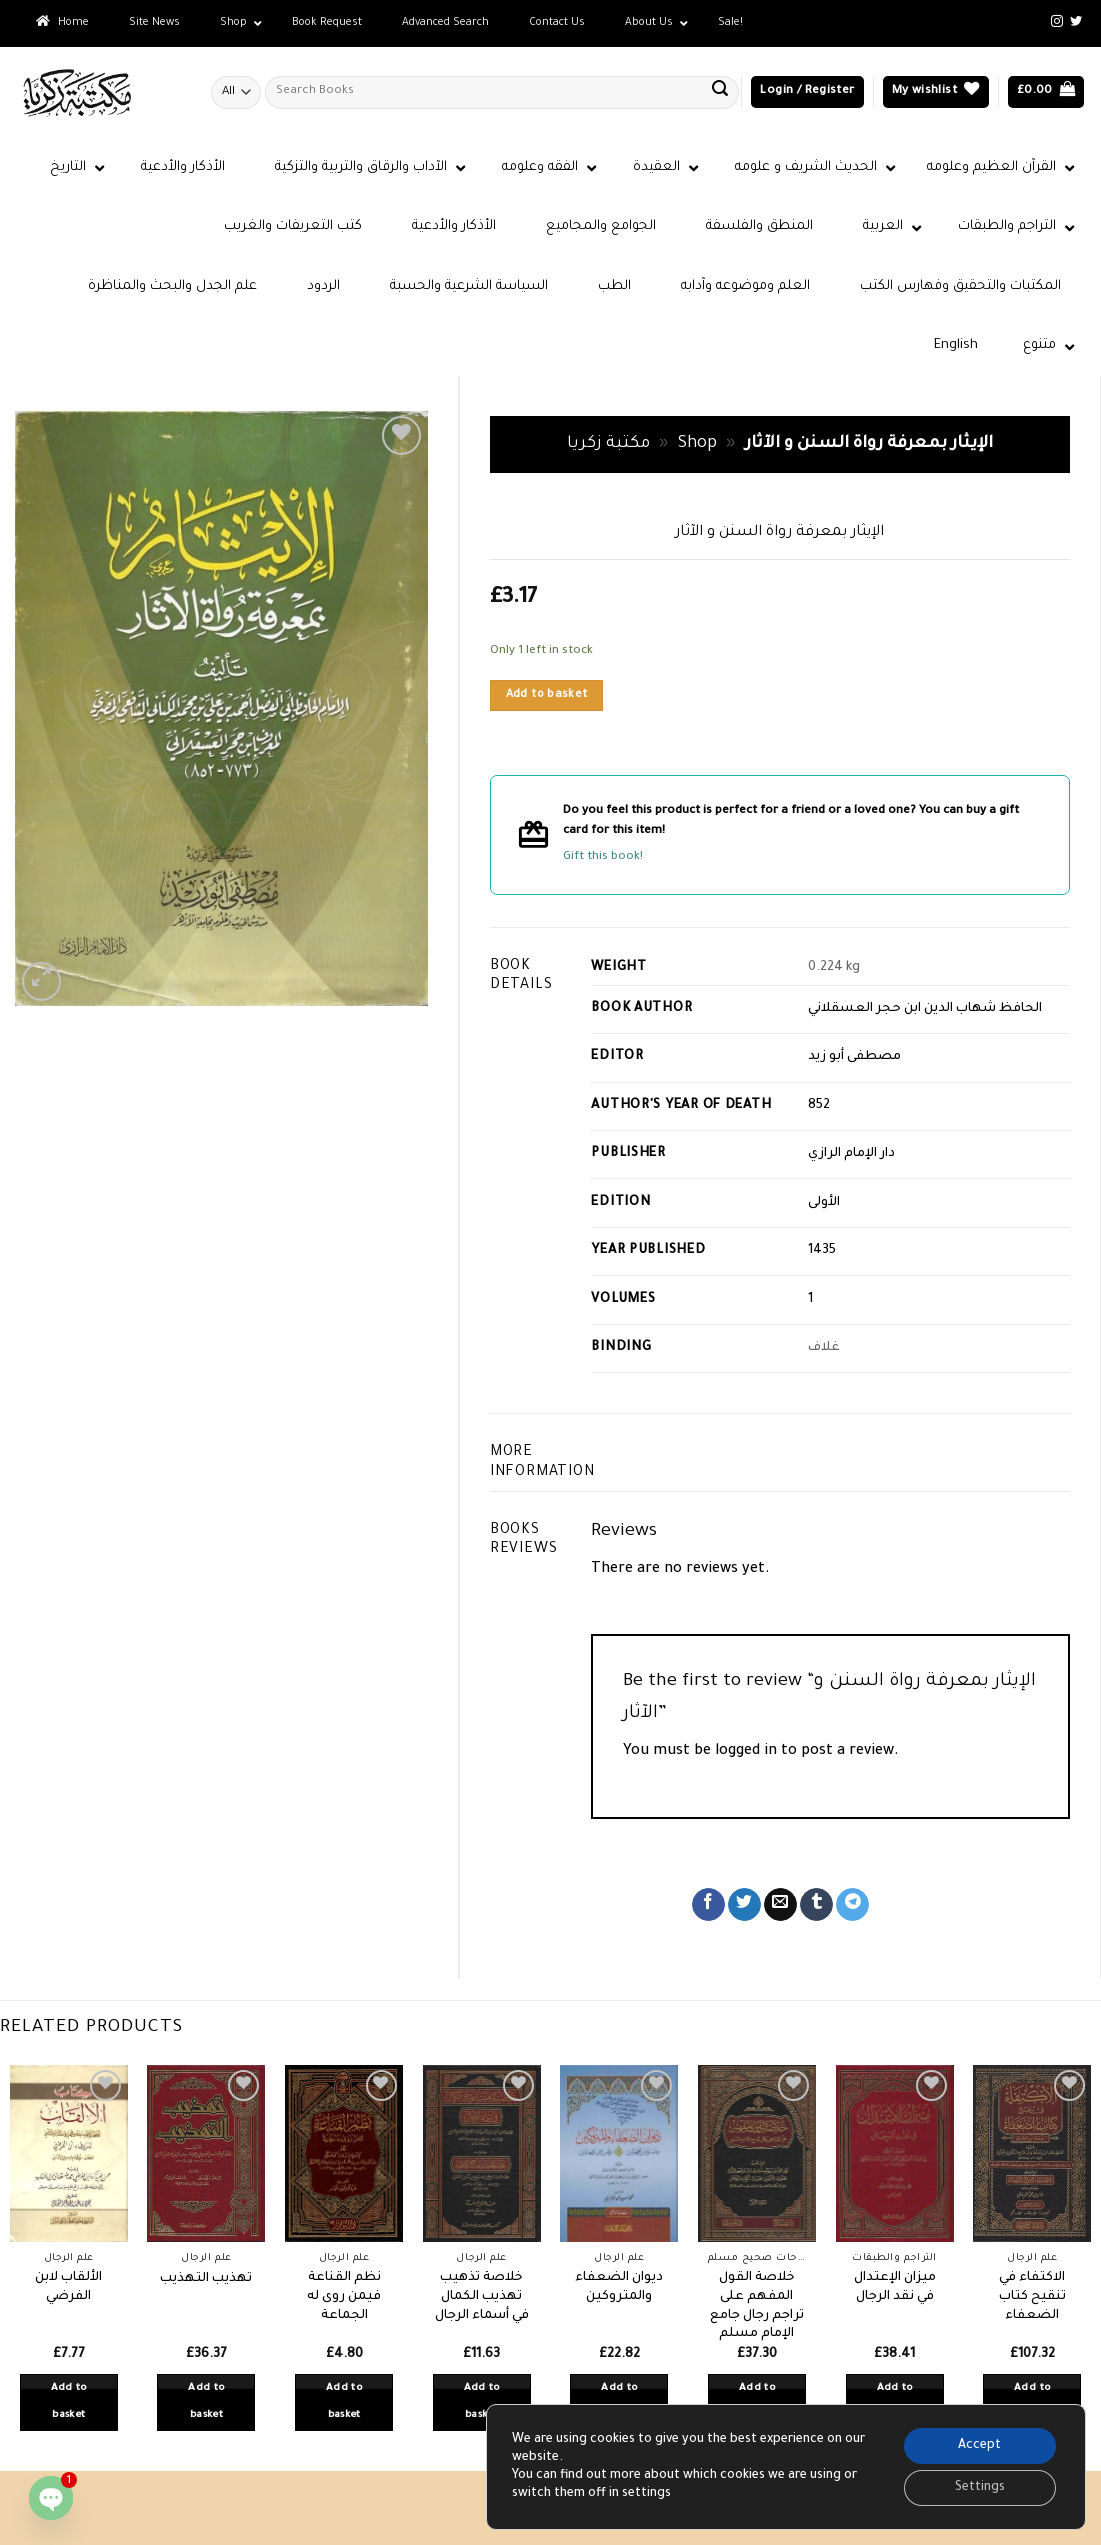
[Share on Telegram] (852, 1905)
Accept (979, 2446)
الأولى (824, 1203)
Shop (697, 444)
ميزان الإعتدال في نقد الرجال (895, 2287)
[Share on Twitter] (744, 1905)
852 (819, 1106)
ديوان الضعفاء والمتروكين (619, 2287)
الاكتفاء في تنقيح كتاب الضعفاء (1032, 2296)
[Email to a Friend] (780, 1905)
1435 (822, 1251)
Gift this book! (603, 857)
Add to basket (547, 695)
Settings (980, 2488)
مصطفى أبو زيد (854, 1057)
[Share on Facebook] (708, 1905)
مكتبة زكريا (608, 444)
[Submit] (720, 92)
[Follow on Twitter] (1076, 22)
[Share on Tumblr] (816, 1905)
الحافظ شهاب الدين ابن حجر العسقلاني (925, 1009)
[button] (807, 92)
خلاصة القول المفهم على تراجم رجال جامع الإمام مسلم (757, 2306)
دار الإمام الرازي (851, 1154)
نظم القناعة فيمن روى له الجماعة (344, 2296)
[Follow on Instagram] (1057, 22)
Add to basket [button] (69, 2402)
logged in (746, 1752)
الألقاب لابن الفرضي (68, 2287)
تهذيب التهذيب (206, 2279)
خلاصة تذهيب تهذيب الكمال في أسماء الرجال (482, 2296)
